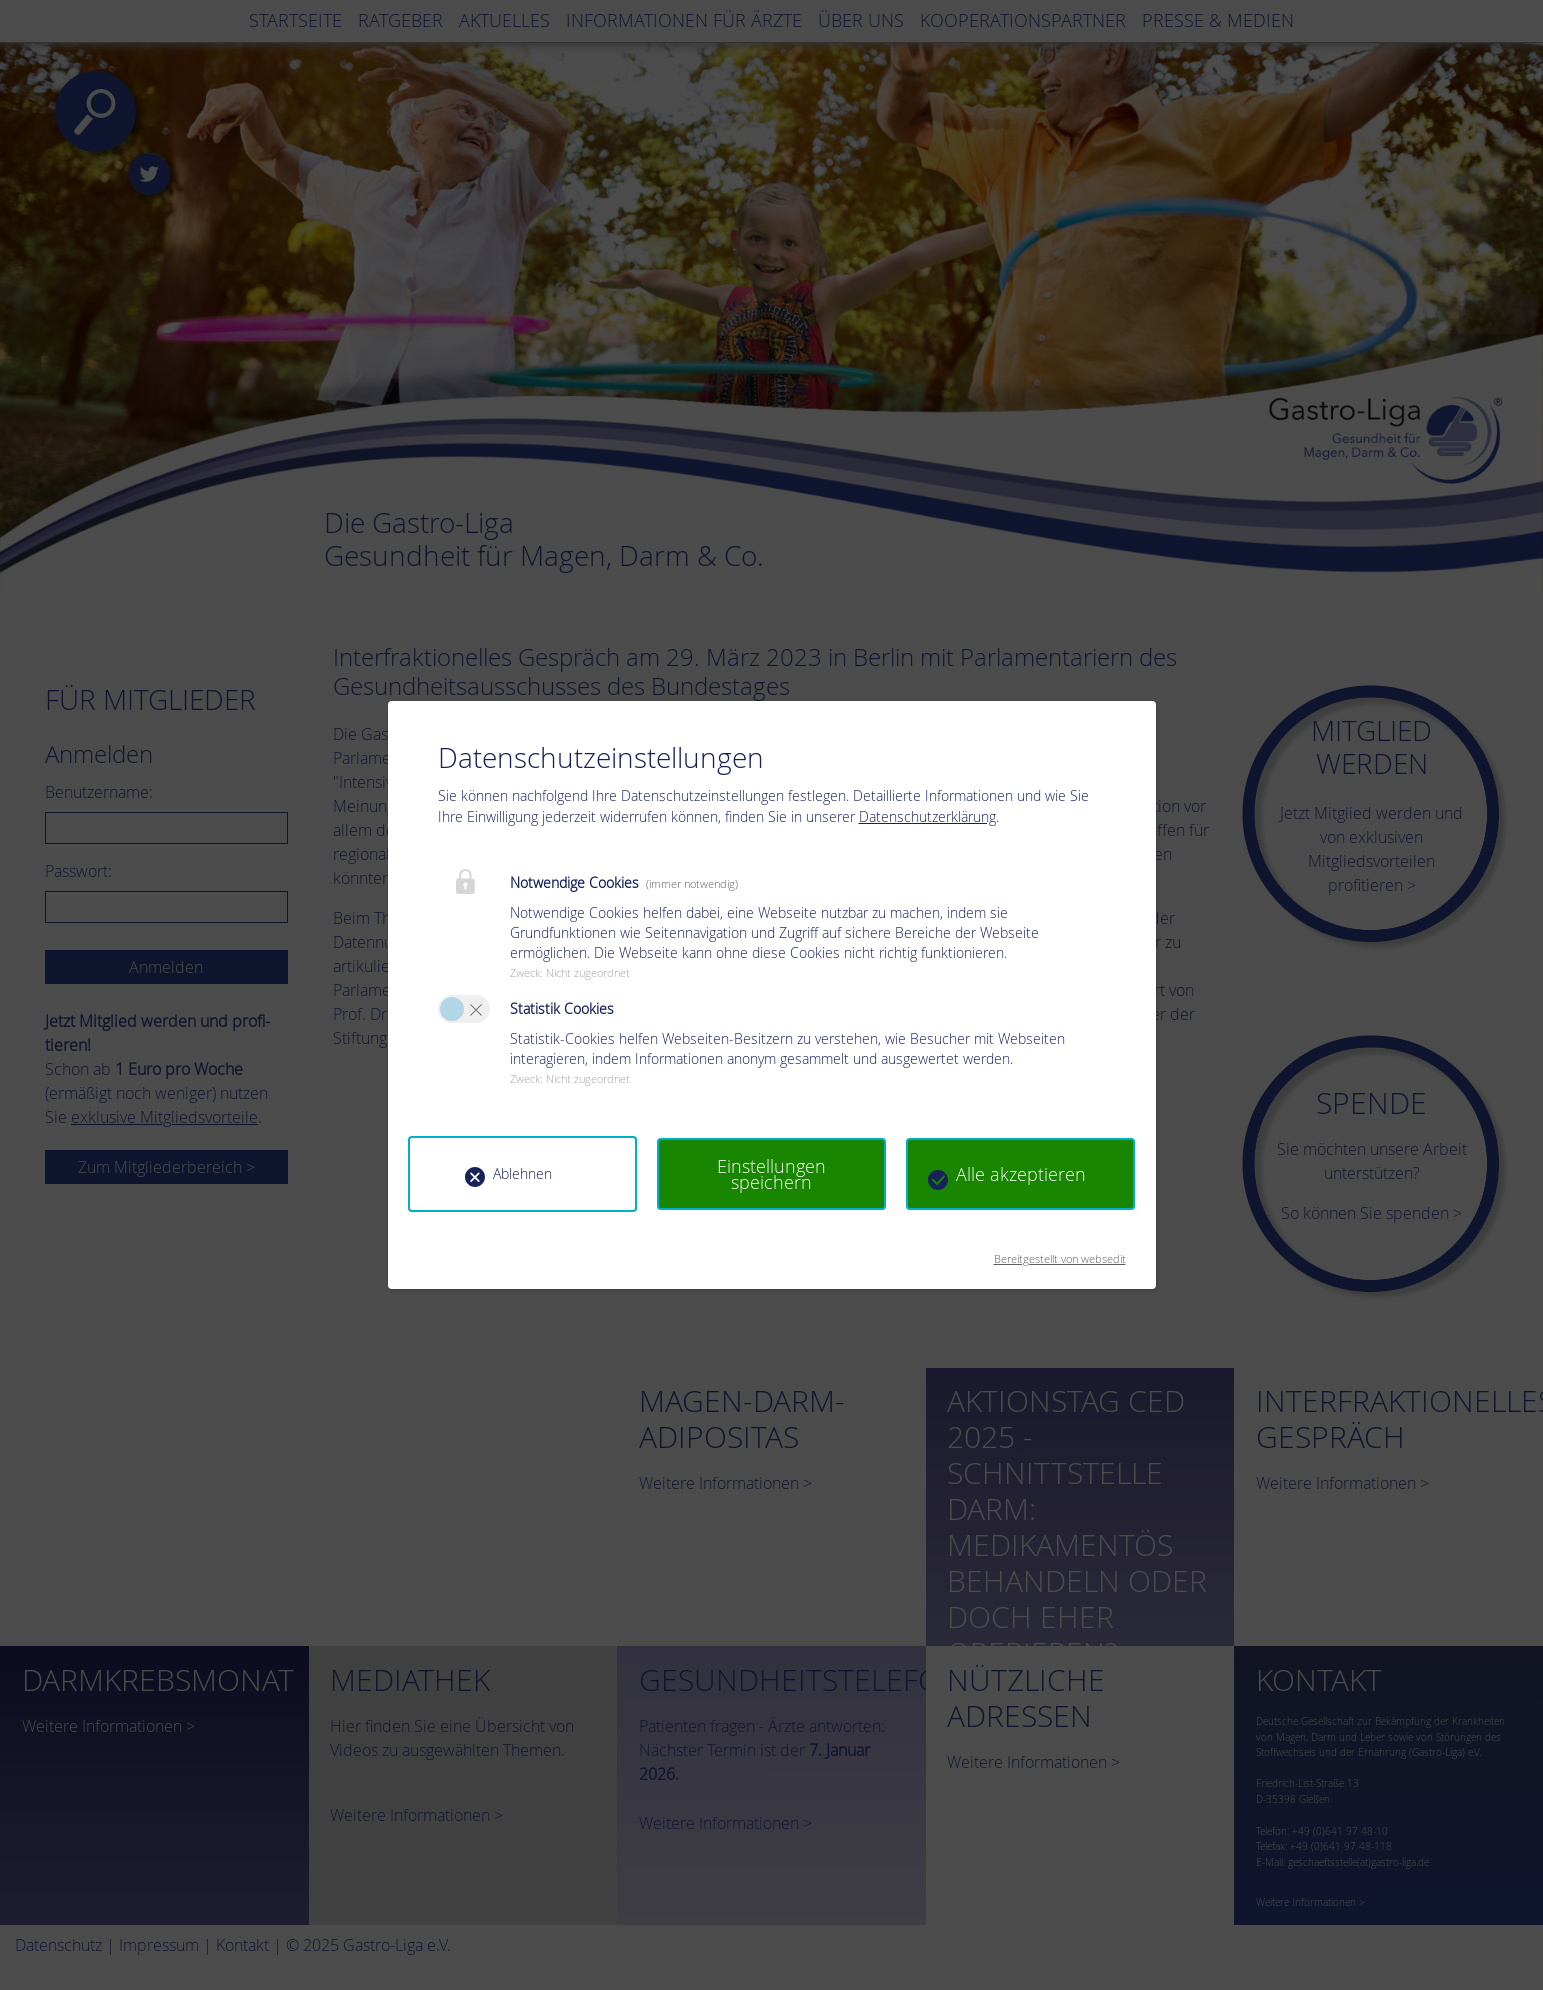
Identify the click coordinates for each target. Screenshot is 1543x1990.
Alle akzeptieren (1021, 1174)
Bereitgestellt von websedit (1060, 1252)
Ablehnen (522, 1173)
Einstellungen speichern (771, 1174)
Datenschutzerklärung (927, 816)
